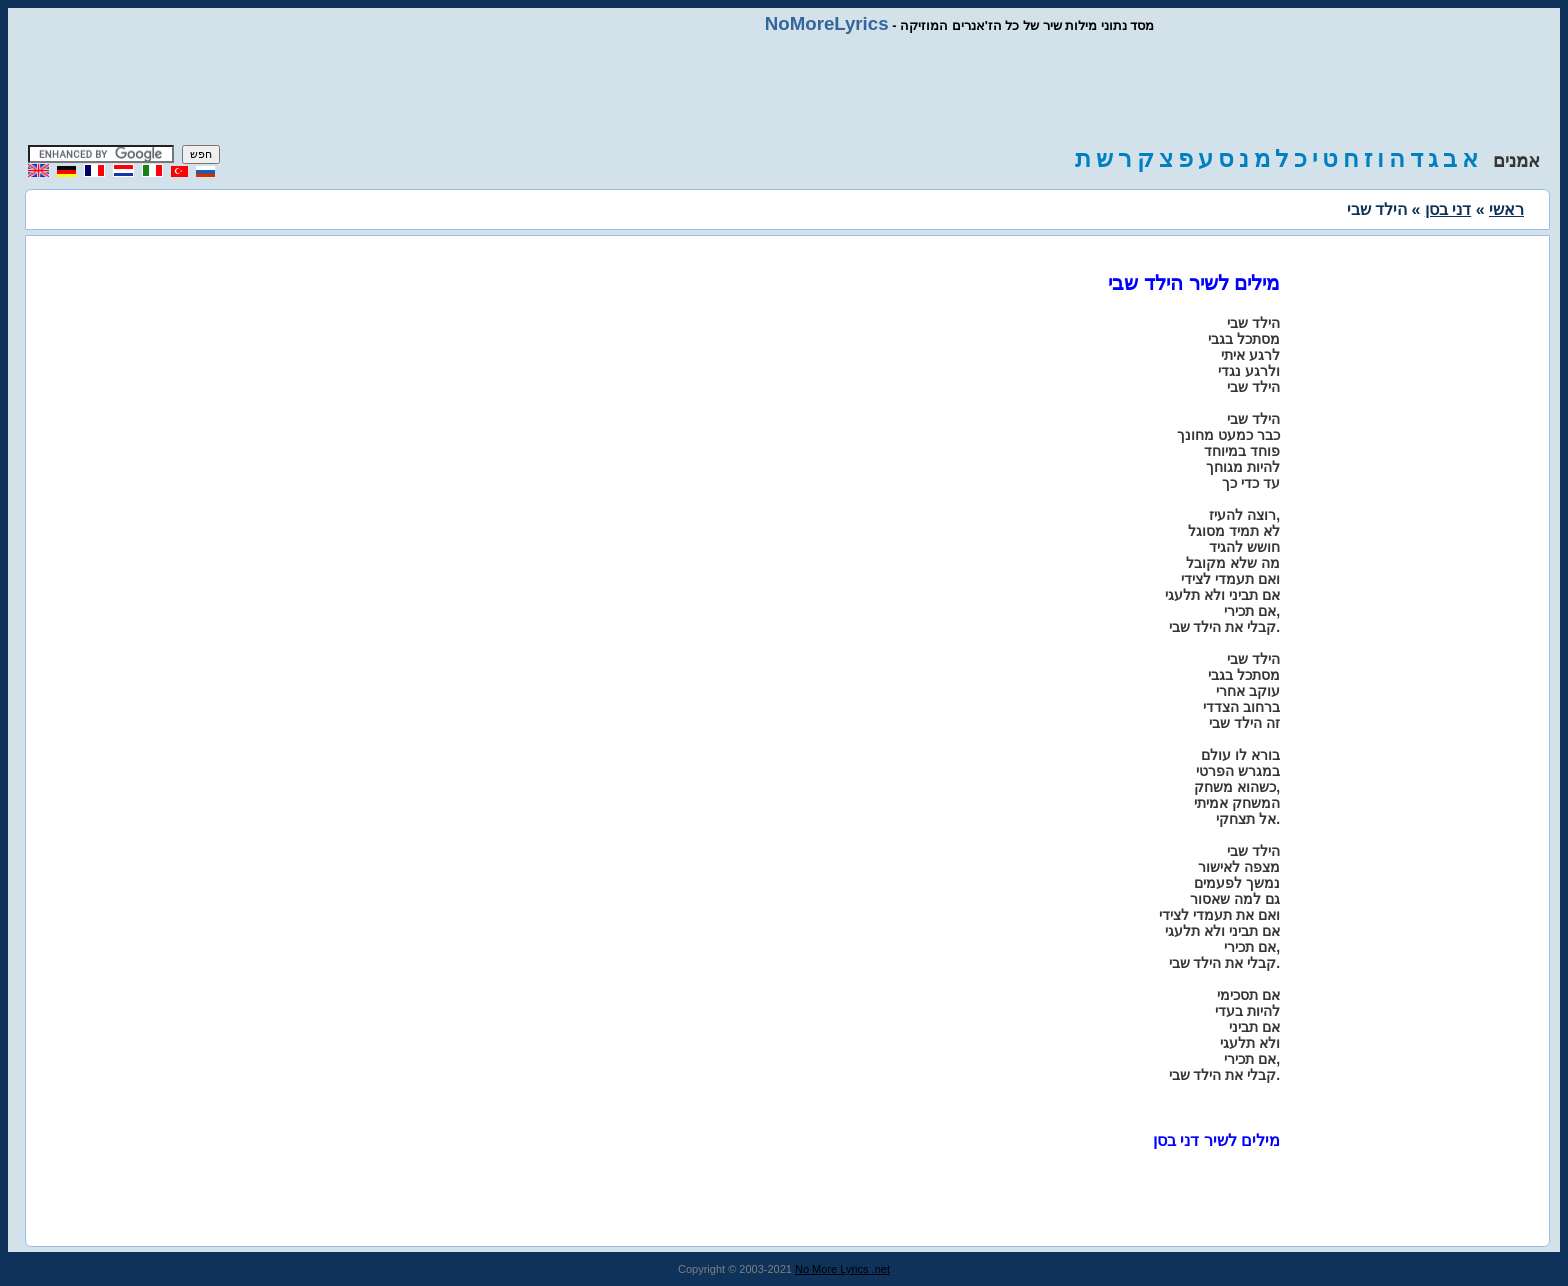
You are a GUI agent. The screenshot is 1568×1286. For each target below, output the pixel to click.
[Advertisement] (784, 90)
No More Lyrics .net (842, 1269)
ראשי (1506, 209)
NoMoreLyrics (827, 23)
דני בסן (1448, 209)
